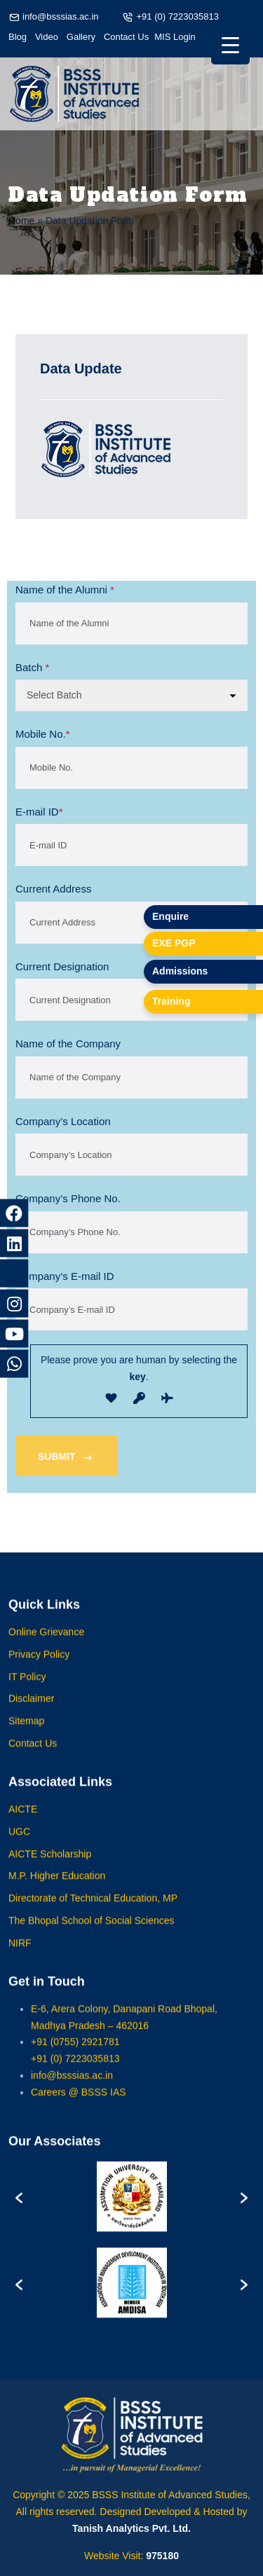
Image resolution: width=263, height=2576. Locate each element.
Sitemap (26, 1734)
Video (46, 37)
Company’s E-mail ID (64, 1276)
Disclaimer (31, 1712)
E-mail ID (39, 812)
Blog (17, 37)
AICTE (22, 1822)
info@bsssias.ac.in (60, 16)
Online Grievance (46, 1645)
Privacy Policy (38, 1667)
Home (21, 220)
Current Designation (62, 966)
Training (171, 1001)
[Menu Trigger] (230, 45)
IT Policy (27, 1689)
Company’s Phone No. (68, 1198)
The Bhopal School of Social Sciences (91, 1933)
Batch (32, 668)
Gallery (81, 37)
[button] (18, 2209)
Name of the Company (68, 1043)
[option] (131, 2210)
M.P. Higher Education (56, 1889)
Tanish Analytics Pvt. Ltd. (131, 2528)
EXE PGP (173, 943)
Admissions (180, 971)
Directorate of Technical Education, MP (92, 1911)
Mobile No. (42, 734)
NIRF (20, 1956)
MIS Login (175, 37)
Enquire (170, 916)
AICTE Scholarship (49, 1867)
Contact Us (126, 37)
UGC (19, 1844)
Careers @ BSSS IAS (78, 2105)
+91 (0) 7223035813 (177, 16)
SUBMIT (66, 1457)
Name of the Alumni (64, 590)
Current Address (53, 889)
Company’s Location (63, 1121)
